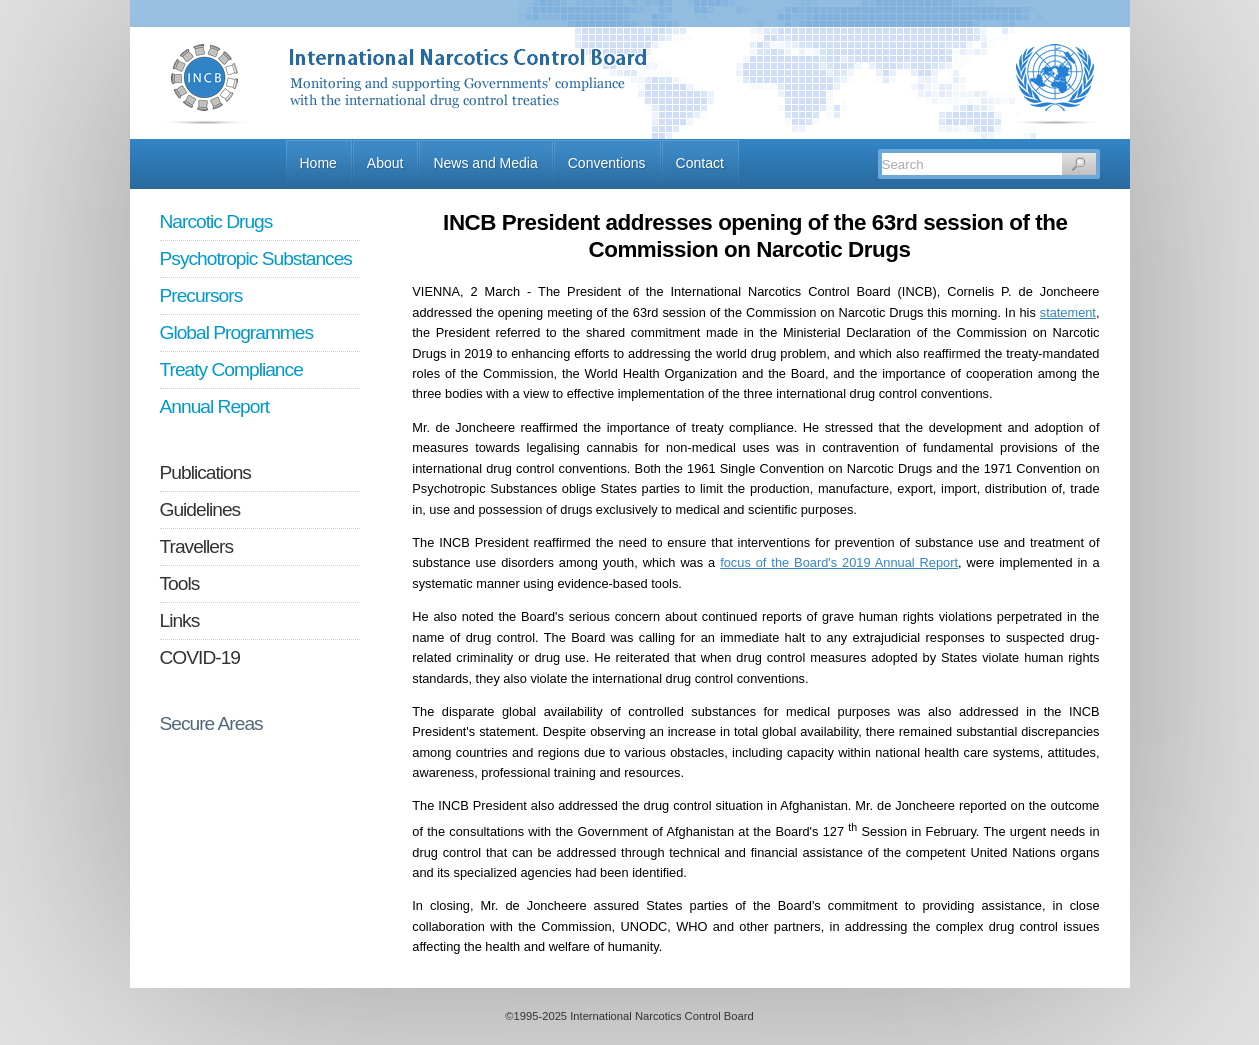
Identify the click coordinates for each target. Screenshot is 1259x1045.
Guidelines (200, 509)
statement (1068, 312)
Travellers (197, 546)
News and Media (485, 163)
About (385, 163)
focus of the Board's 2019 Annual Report (839, 562)
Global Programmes (237, 332)
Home (318, 163)
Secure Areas (211, 723)
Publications (205, 472)
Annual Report (215, 406)
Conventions (607, 163)
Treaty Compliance (231, 369)
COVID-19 (200, 657)
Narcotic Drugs (216, 221)
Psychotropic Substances (256, 258)
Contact (700, 163)
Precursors (201, 295)
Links (180, 620)
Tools (180, 583)
